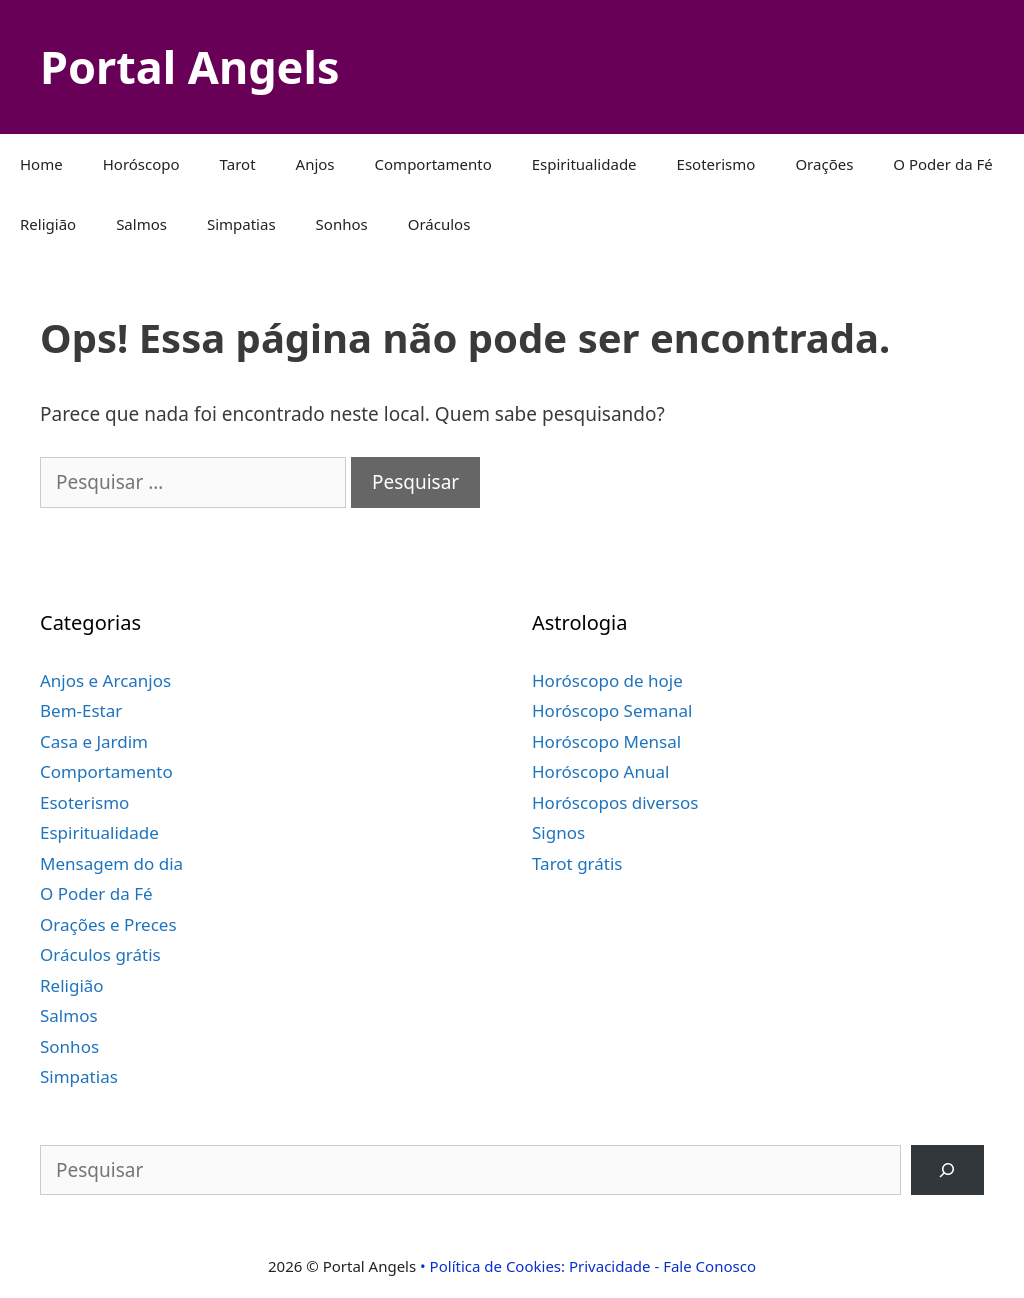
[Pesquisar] (947, 1170)
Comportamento (433, 164)
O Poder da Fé (942, 164)
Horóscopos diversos (615, 802)
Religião (48, 224)
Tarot (238, 164)
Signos (558, 832)
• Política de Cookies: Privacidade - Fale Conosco (588, 1266)
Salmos (141, 224)
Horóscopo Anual (600, 771)
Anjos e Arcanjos (105, 680)
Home (41, 164)
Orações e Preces (108, 924)
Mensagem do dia (111, 863)
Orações (824, 164)
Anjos (315, 164)
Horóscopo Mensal (606, 741)
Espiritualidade (584, 164)
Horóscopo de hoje (607, 680)
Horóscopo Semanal (612, 710)
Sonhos (342, 224)
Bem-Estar (81, 710)
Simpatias (241, 224)
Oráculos (439, 224)
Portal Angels (189, 66)
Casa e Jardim (94, 741)
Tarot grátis (577, 863)
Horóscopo (141, 164)
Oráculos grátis (100, 954)
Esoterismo (716, 164)
